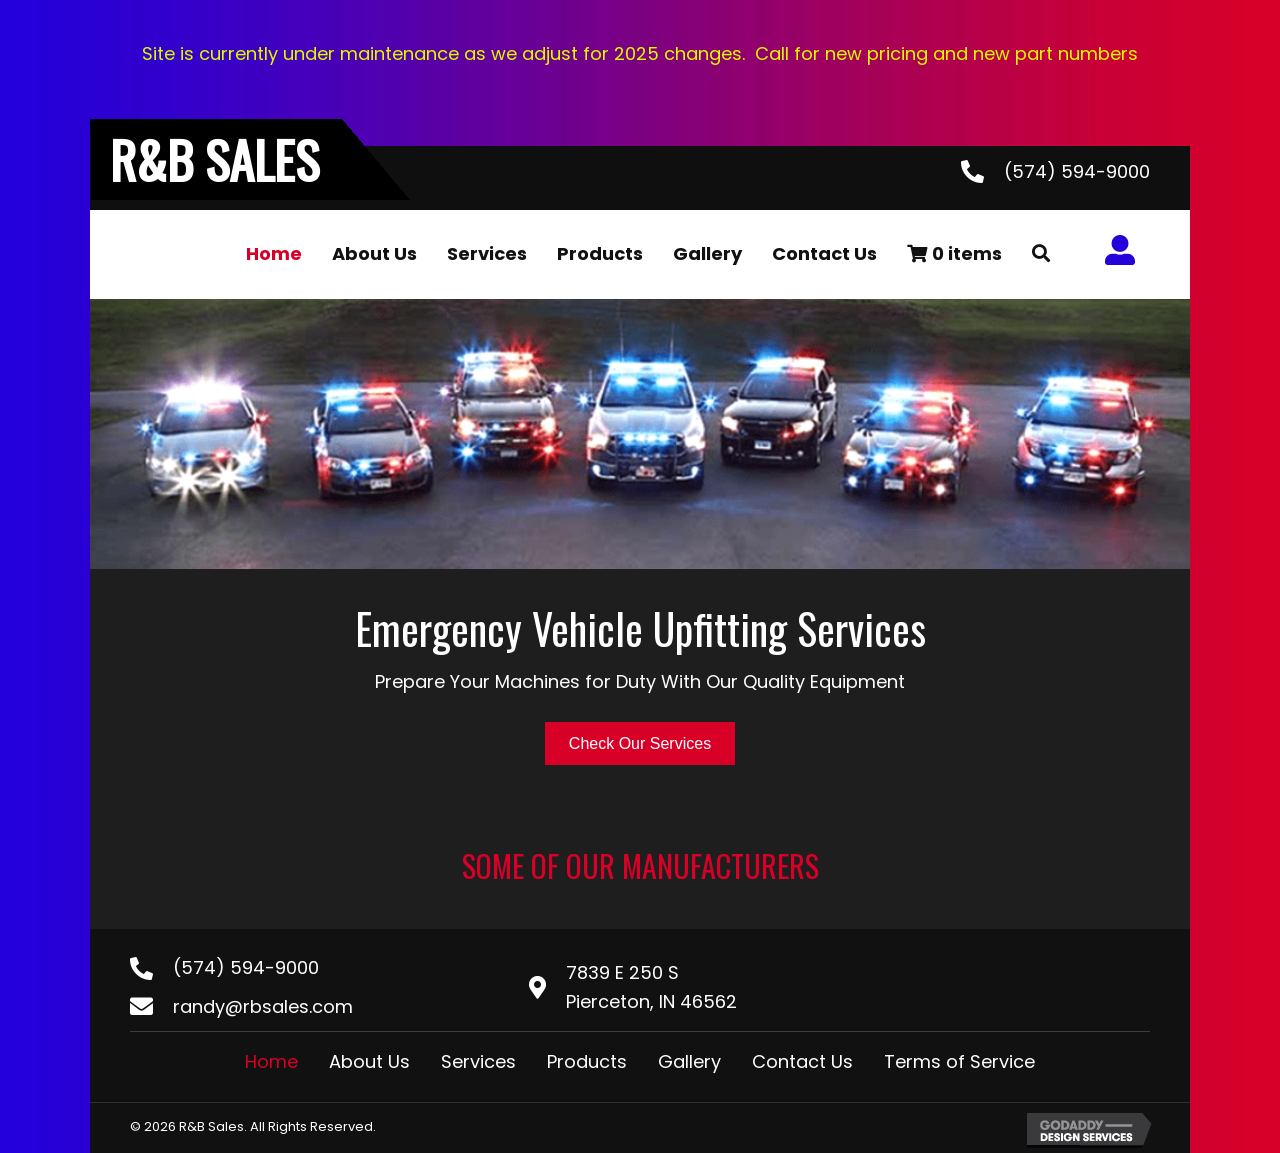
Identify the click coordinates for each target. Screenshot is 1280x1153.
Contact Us (802, 1061)
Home (271, 1061)
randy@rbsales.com (263, 1006)
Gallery (689, 1061)
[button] (1041, 254)
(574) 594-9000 (1077, 171)
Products (587, 1061)
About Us (369, 1061)
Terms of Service (959, 1061)
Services (478, 1061)
